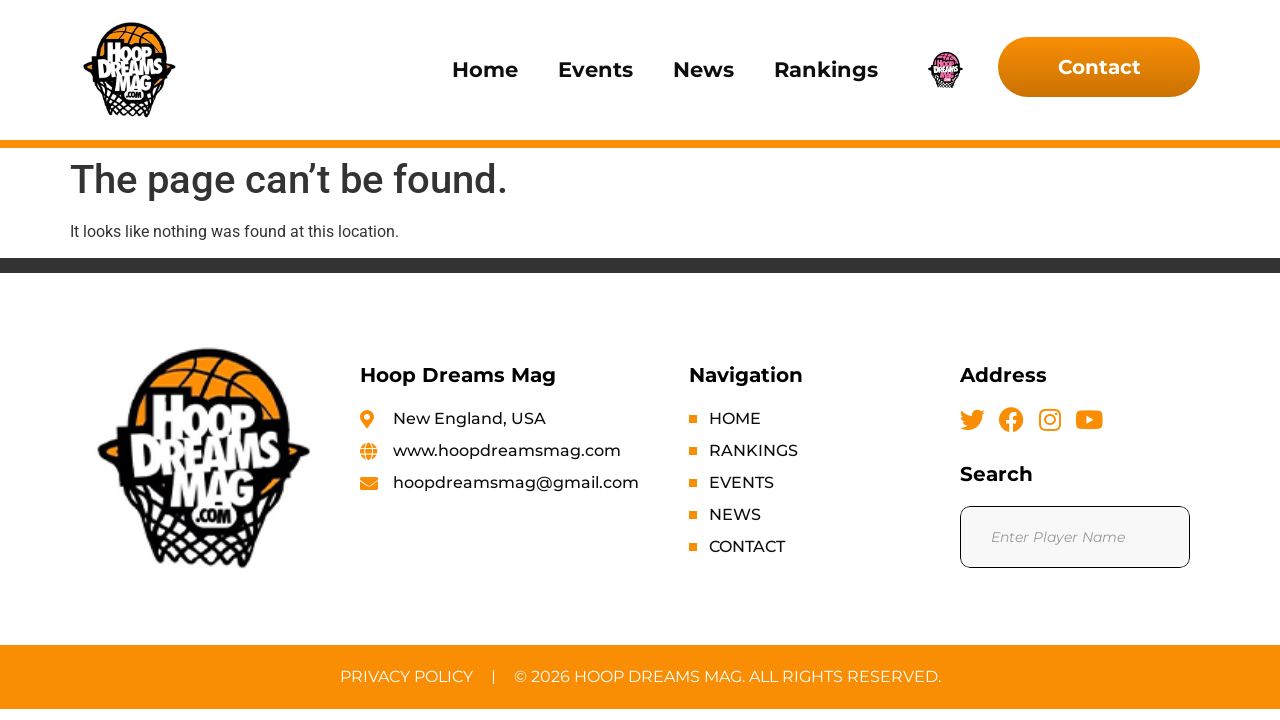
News (703, 69)
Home (485, 69)
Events (595, 69)
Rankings (826, 69)
